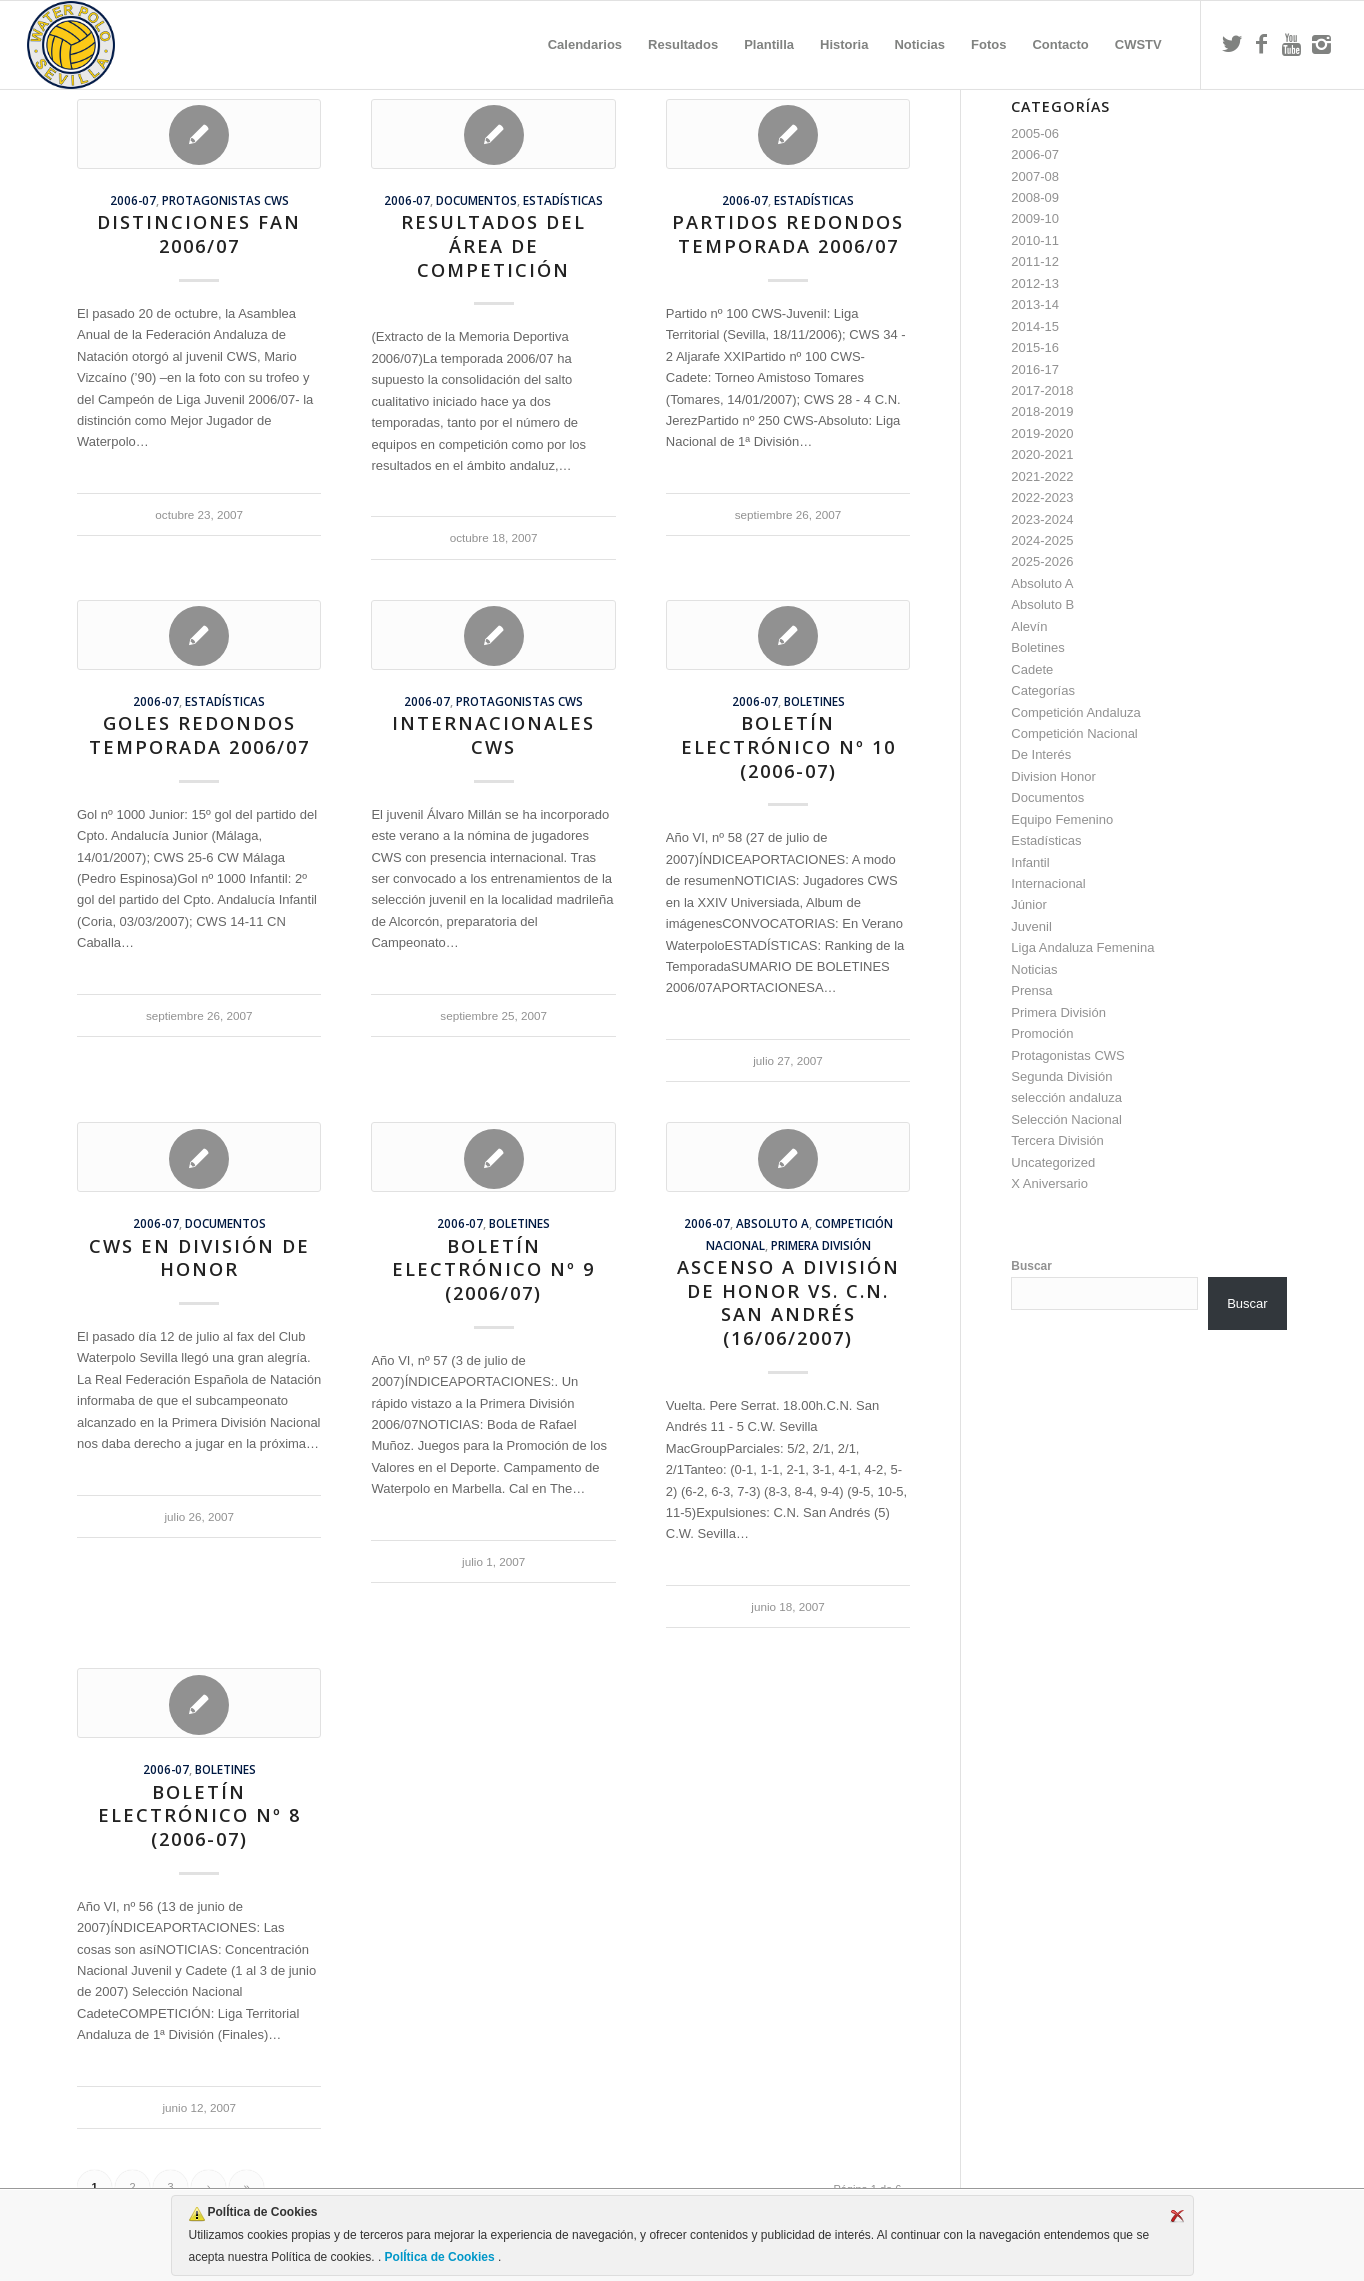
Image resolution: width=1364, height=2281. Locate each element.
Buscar (1031, 1266)
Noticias (1034, 969)
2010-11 (1035, 240)
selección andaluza (1066, 1097)
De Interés (1041, 754)
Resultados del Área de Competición (493, 245)
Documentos (476, 200)
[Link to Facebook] (1262, 44)
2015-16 (1035, 347)
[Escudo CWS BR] (71, 45)
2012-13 (1035, 283)
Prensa (1031, 990)
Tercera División (1057, 1140)
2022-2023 (1042, 497)
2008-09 (1035, 197)
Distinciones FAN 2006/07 (199, 234)
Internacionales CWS (493, 735)
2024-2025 (1042, 540)
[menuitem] (585, 45)
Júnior (1028, 904)
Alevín (1029, 626)
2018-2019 (1042, 411)
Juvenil (1031, 926)
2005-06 (1035, 133)
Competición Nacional (1074, 733)
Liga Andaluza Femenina (1082, 947)
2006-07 (133, 200)
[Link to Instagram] (1322, 44)
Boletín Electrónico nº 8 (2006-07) (199, 1815)
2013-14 (1035, 304)
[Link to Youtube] (1292, 44)
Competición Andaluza (1075, 712)
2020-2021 (1042, 454)
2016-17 (1035, 369)
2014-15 (1035, 326)
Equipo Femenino (1062, 819)
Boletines (814, 701)
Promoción (1042, 1033)
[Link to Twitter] (1232, 44)
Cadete (1032, 669)
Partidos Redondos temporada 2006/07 (788, 234)
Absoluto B (1042, 604)
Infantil (1030, 862)
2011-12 (1035, 261)
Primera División (821, 1245)
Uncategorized (1053, 1162)
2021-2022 (1042, 476)
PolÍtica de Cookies (439, 2257)
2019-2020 (1042, 433)
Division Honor (1053, 776)
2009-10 (1035, 218)
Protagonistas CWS (225, 200)
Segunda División (1061, 1076)
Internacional (1048, 883)
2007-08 (1035, 176)
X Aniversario (1049, 1183)
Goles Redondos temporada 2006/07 (199, 735)
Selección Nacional (1066, 1119)
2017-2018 (1042, 390)
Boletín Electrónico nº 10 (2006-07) (788, 746)
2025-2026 (1042, 561)
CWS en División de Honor (199, 1258)
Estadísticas (563, 200)
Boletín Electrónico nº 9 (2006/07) (493, 1269)
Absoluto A (772, 1223)
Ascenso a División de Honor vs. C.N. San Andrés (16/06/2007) (788, 1302)
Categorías (1043, 690)
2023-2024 (1042, 519)
